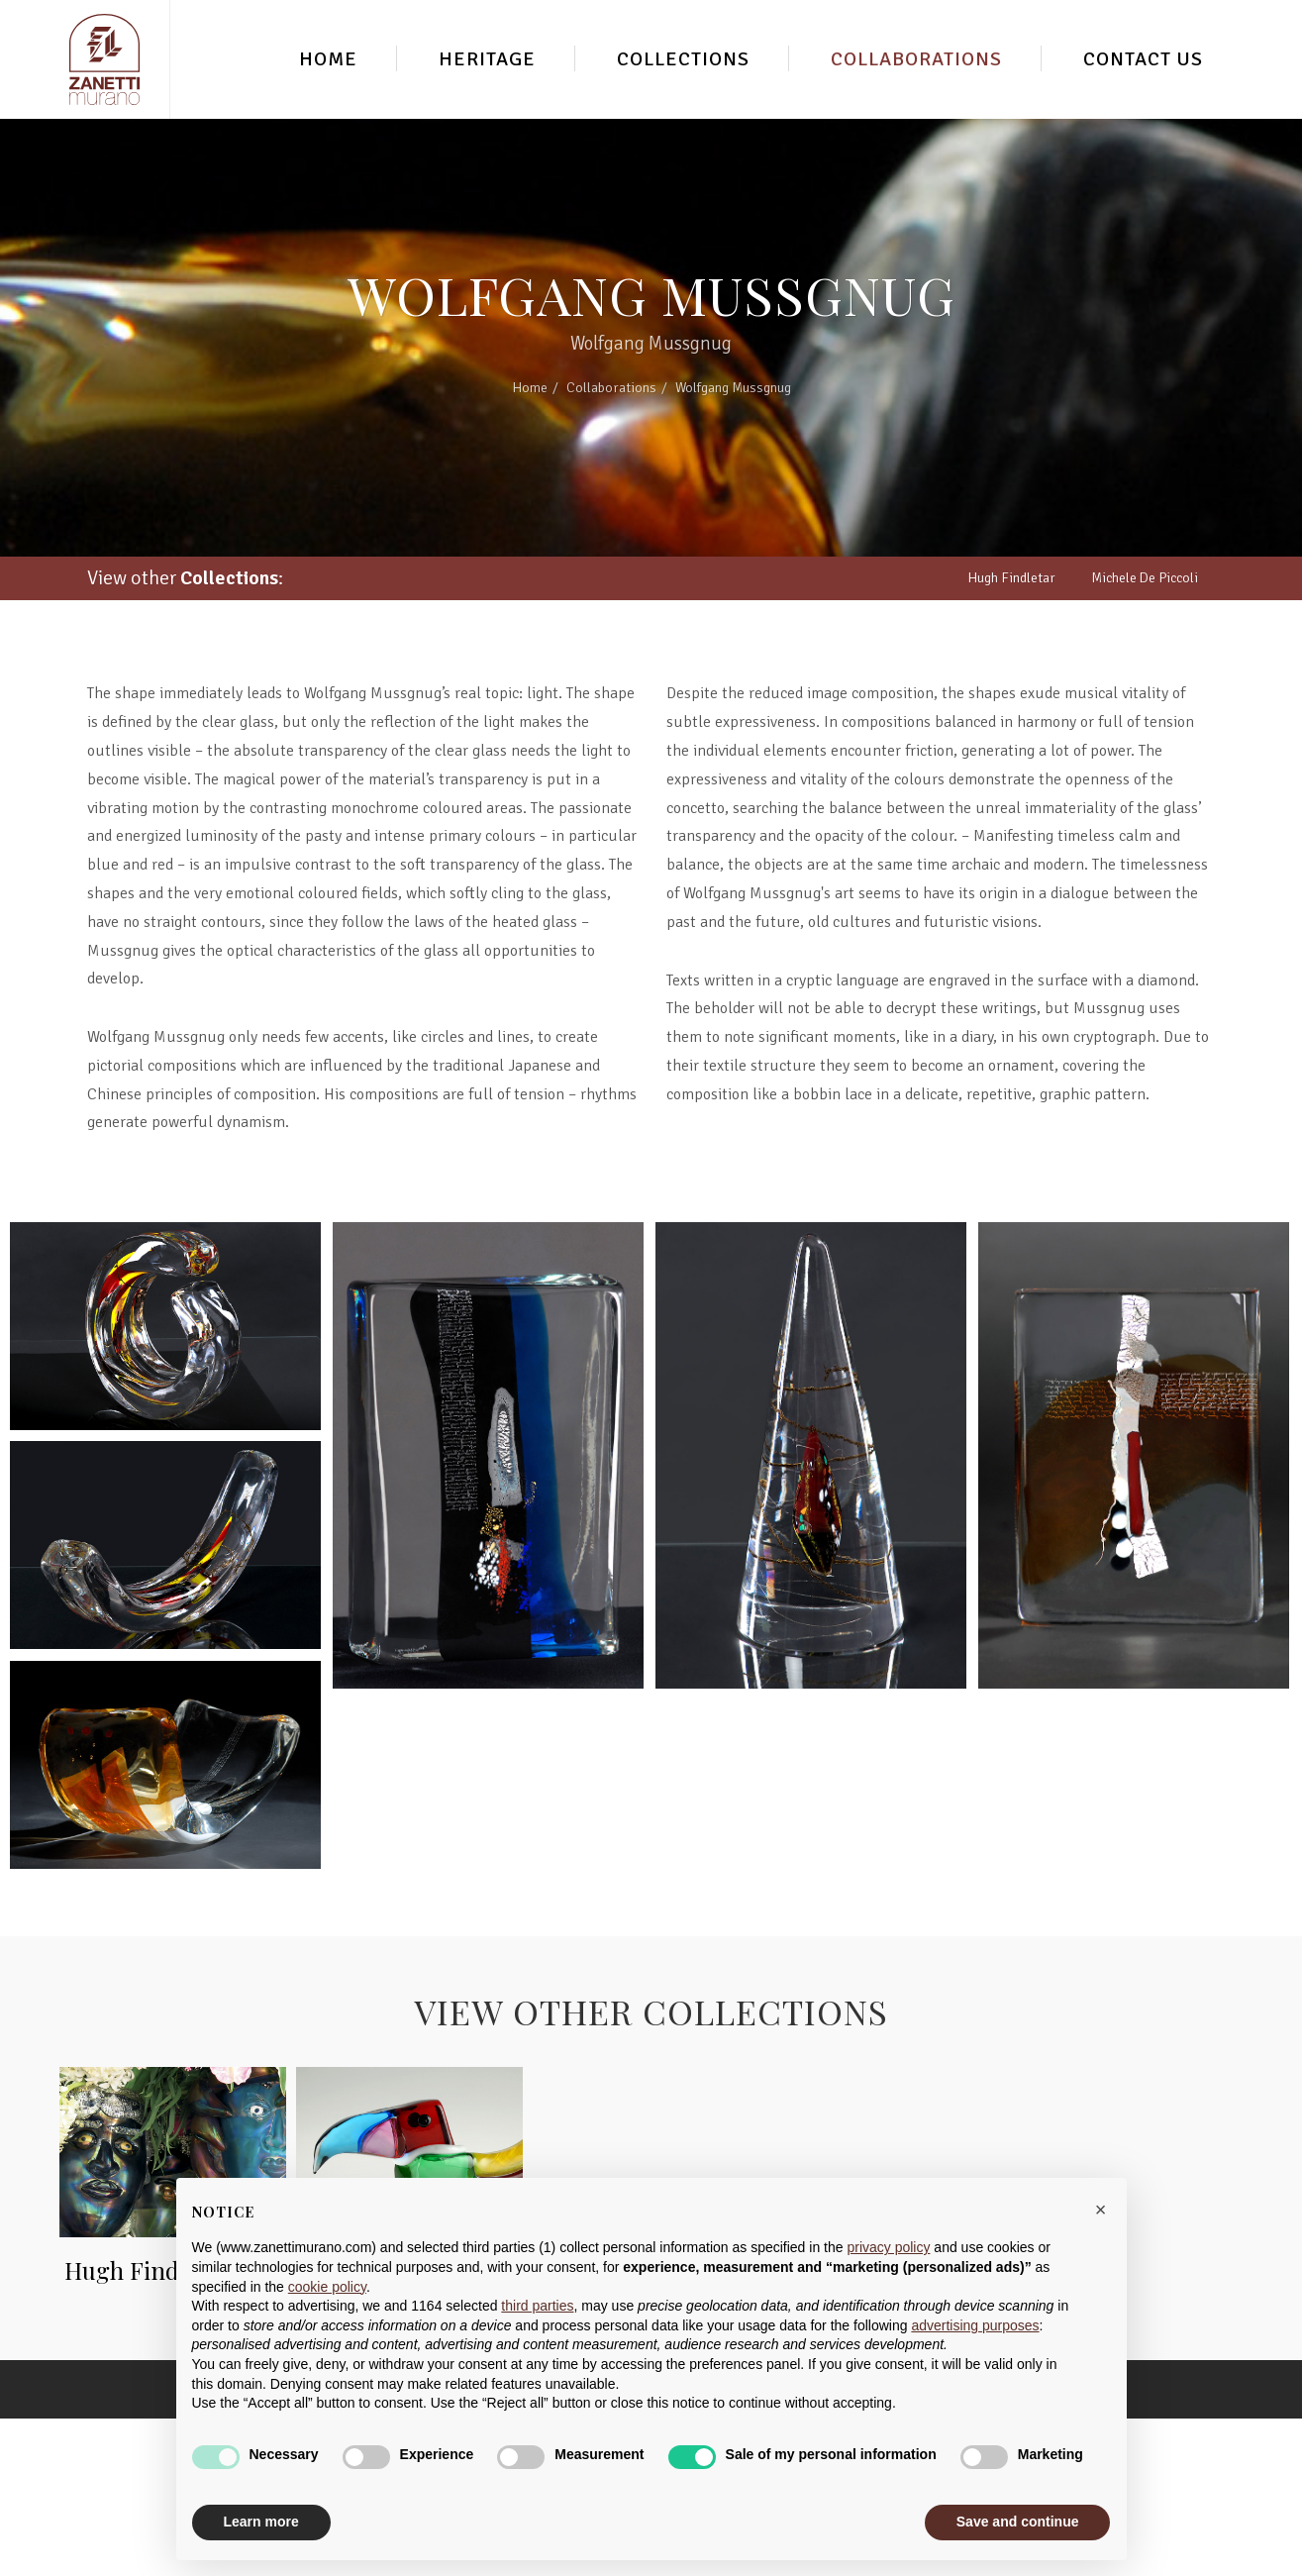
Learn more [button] (261, 2521)
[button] (1101, 2209)
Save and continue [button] (1017, 2521)
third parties (537, 2306)
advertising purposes (975, 2325)
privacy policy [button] (888, 2247)
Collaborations (916, 59)
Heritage (487, 59)
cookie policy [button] (327, 2287)
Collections (683, 59)
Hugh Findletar (1011, 577)
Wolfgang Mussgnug (733, 387)
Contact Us (1143, 59)
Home (328, 59)
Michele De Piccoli (1144, 577)
